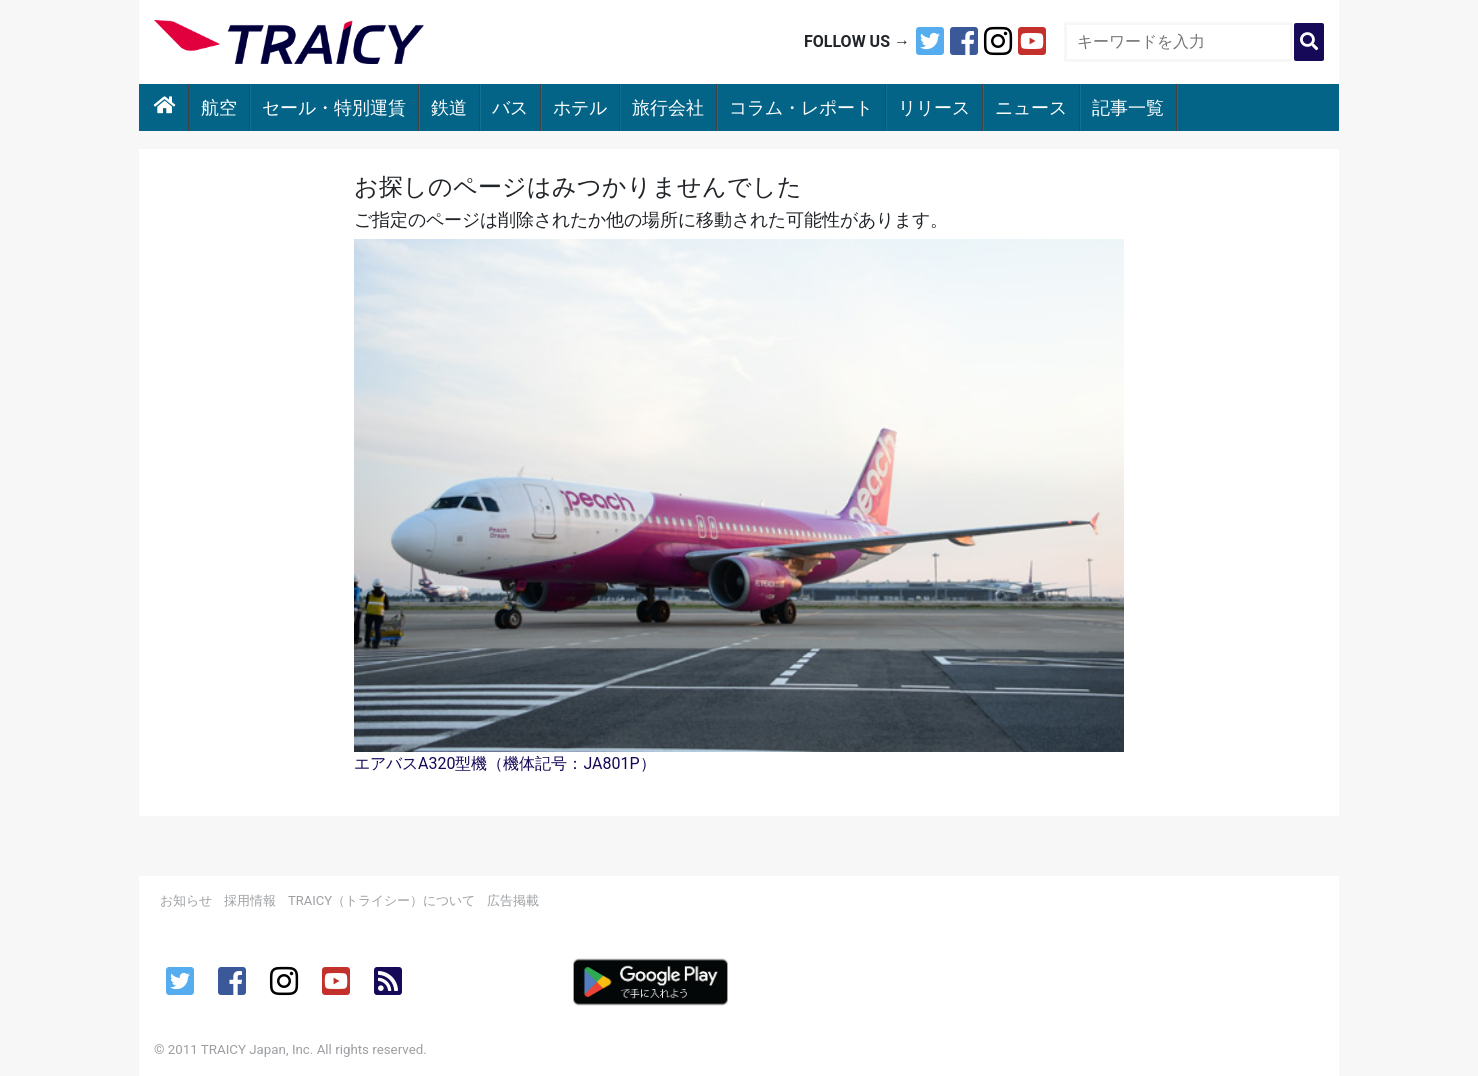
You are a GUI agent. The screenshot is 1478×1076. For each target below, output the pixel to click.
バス (510, 107)
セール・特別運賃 (334, 107)
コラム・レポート (801, 107)
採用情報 (250, 900)
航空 (219, 107)
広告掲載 (513, 900)
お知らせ (186, 900)
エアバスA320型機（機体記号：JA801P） (505, 763)
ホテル (580, 107)
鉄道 (449, 107)
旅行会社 (668, 107)
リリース (934, 107)
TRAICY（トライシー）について (381, 900)
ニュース (1031, 107)
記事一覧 (1128, 107)
